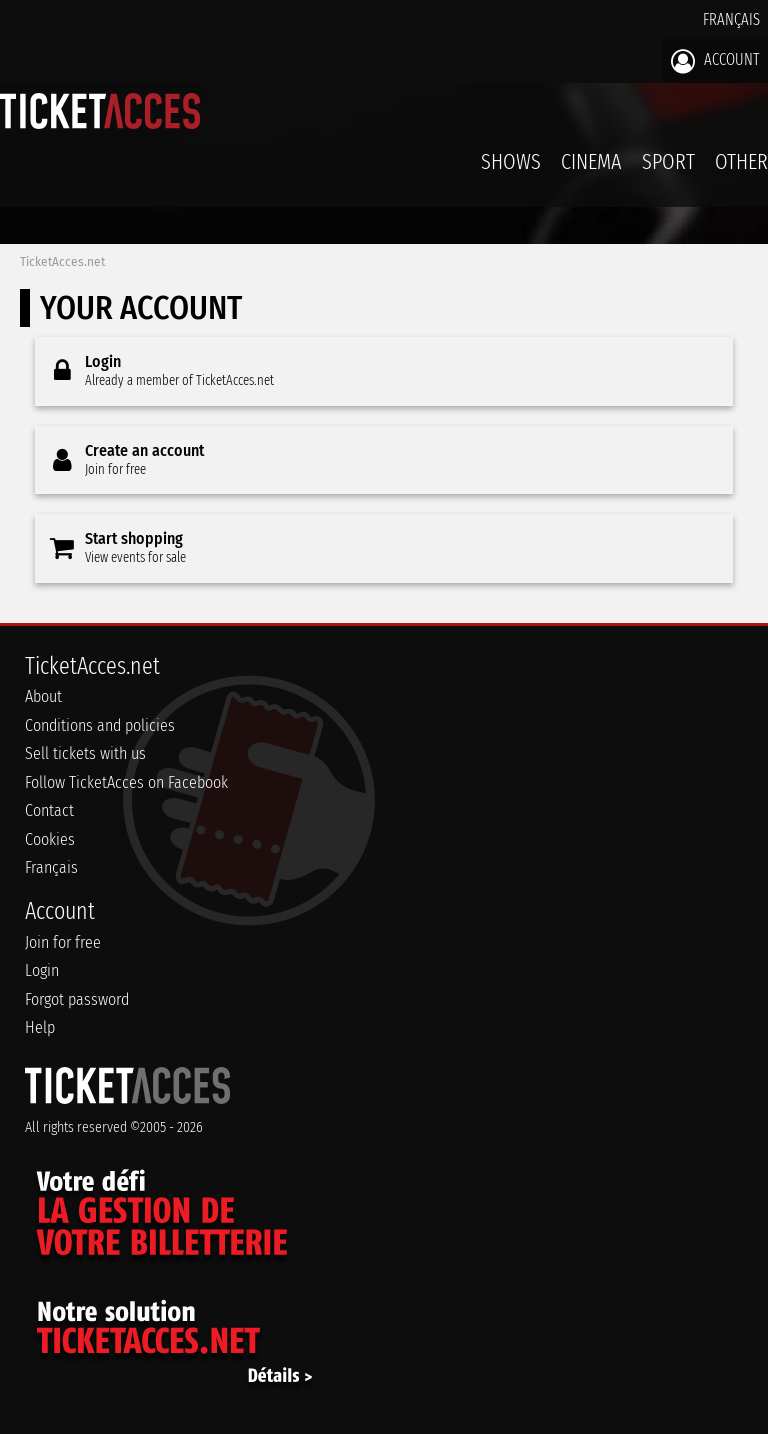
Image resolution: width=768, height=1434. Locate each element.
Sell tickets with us (85, 753)
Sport (668, 161)
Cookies (50, 839)
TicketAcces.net (62, 262)
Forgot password (77, 999)
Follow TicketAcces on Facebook (126, 782)
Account (715, 61)
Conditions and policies (100, 725)
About (43, 696)
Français (731, 19)
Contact (49, 810)
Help (40, 1027)
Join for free (63, 942)
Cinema (591, 161)
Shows (511, 161)
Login (42, 970)
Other (741, 161)
